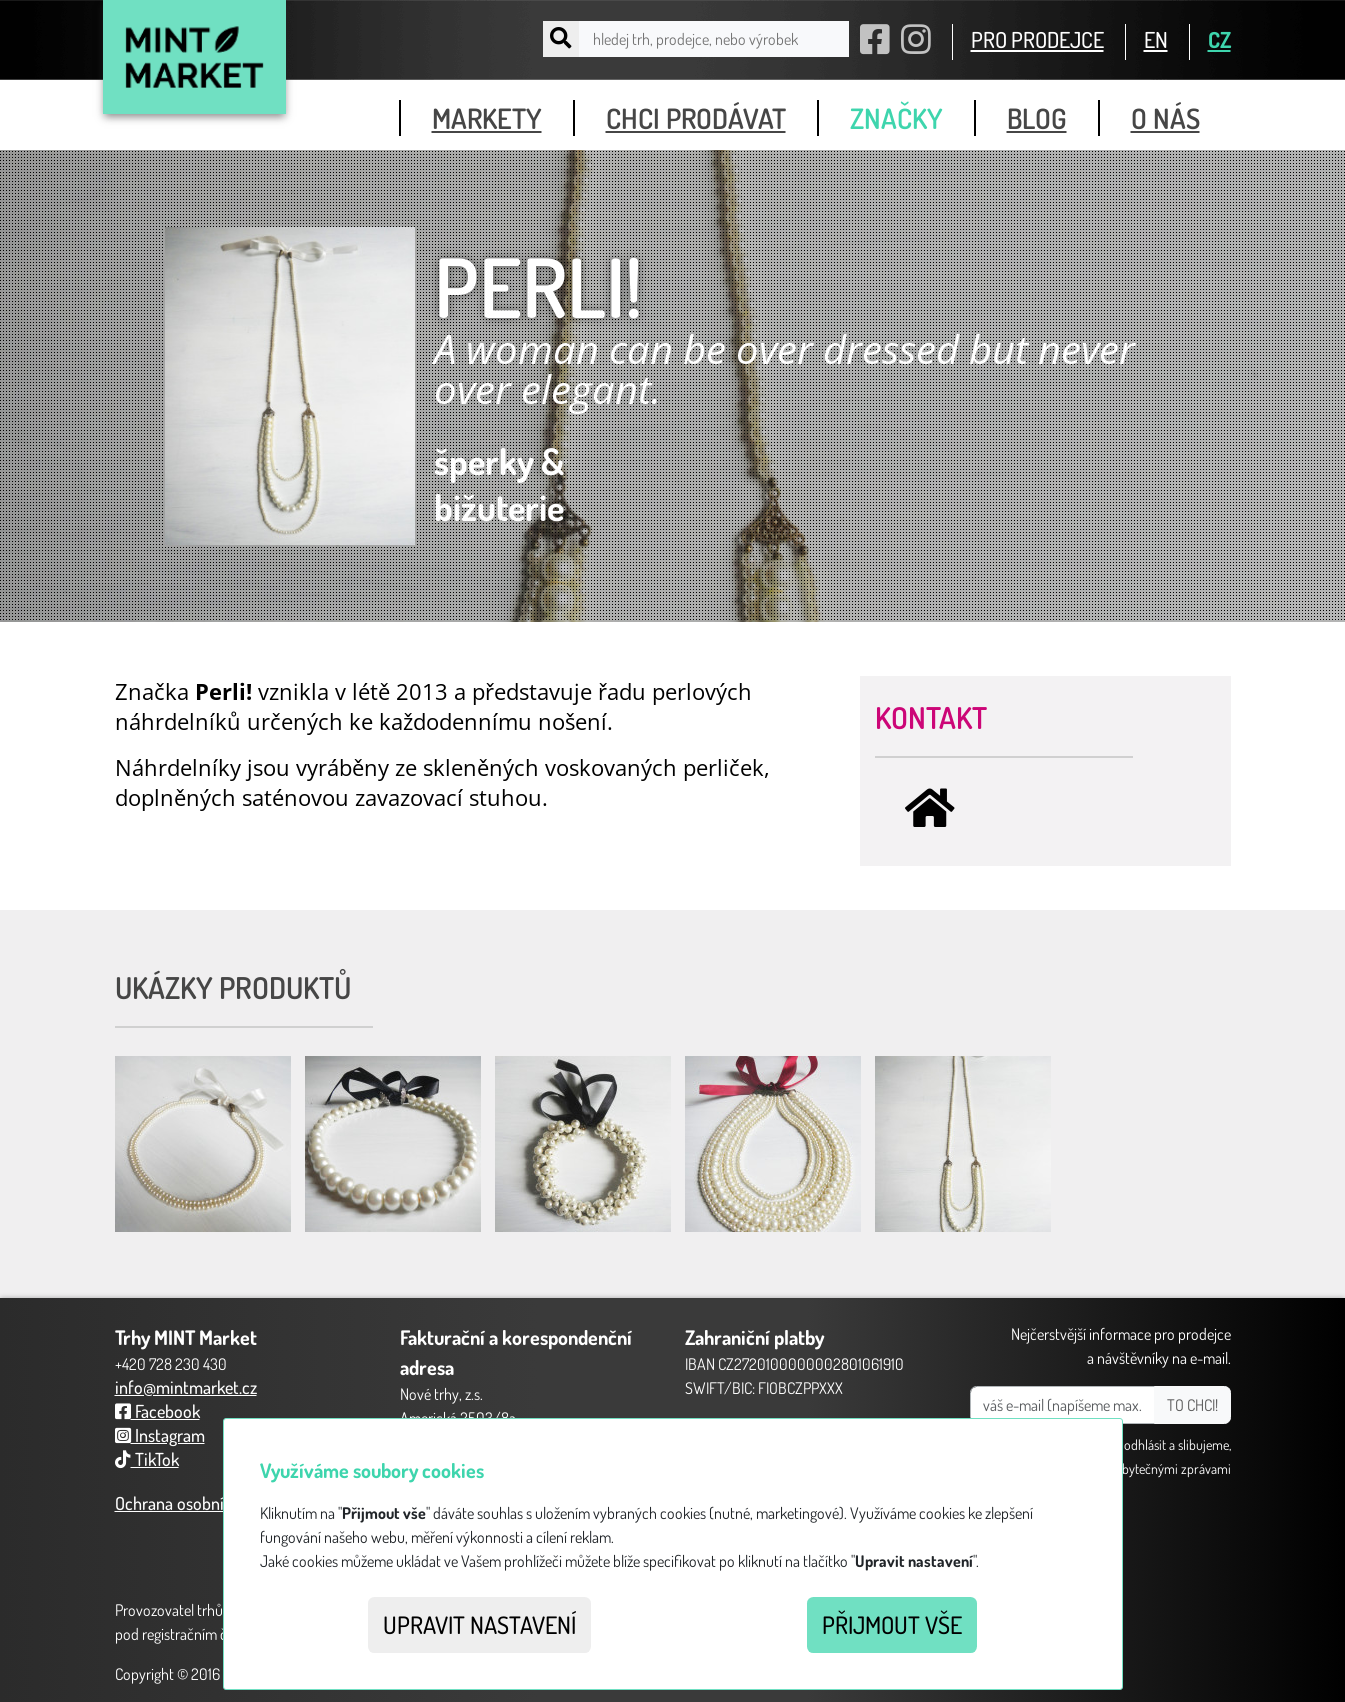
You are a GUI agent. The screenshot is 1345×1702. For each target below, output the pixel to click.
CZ (1219, 39)
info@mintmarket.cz (186, 1387)
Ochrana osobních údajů (199, 1503)
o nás (1165, 118)
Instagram (160, 1435)
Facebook (157, 1411)
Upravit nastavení (479, 1624)
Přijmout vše (892, 1624)
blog (1037, 118)
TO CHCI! (1192, 1405)
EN (1156, 39)
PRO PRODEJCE (1037, 39)
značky (896, 118)
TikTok (147, 1459)
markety (487, 118)
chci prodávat (696, 118)
